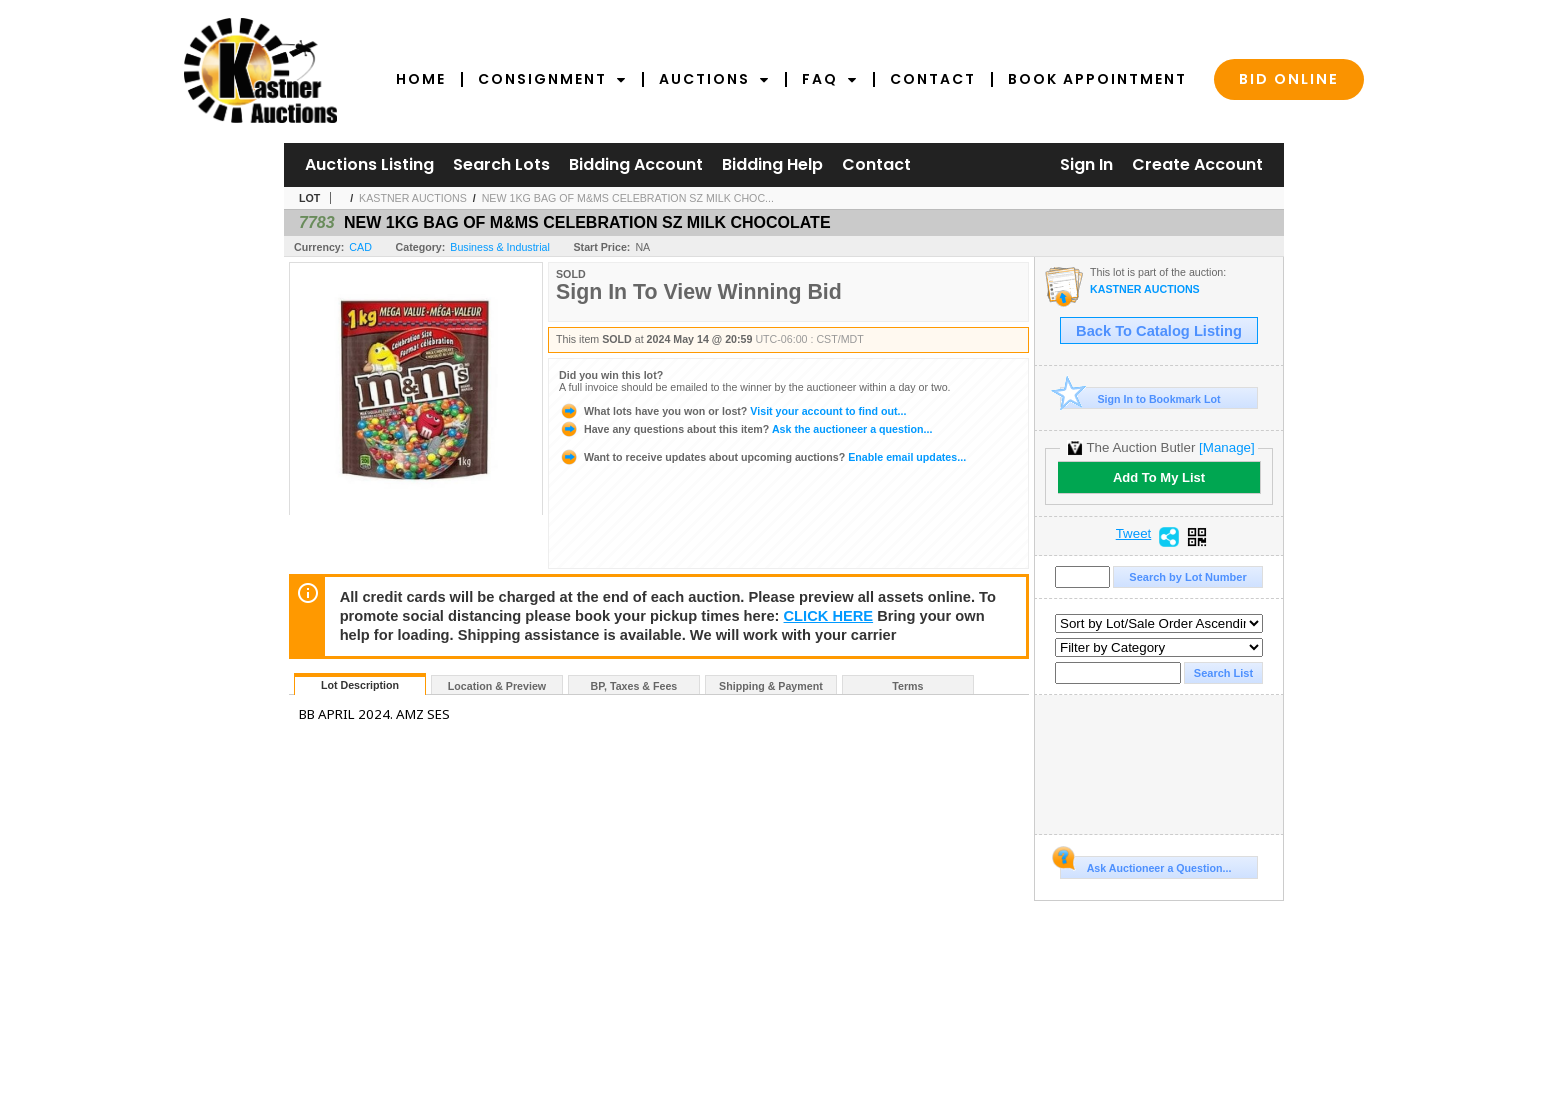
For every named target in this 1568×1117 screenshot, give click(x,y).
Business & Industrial (500, 247)
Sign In (1086, 164)
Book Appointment (1097, 79)
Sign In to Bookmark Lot (1140, 398)
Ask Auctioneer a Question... (1145, 865)
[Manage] (1226, 447)
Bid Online (1289, 79)
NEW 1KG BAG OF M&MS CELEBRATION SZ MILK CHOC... (628, 198)
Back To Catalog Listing (1159, 331)
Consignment (552, 79)
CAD (360, 247)
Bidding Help (772, 164)
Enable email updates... (762, 457)
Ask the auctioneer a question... (745, 429)
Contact (933, 79)
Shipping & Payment (771, 686)
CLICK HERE (829, 616)
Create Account (1197, 164)
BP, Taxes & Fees (634, 686)
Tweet (1134, 534)
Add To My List (1159, 477)
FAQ (830, 79)
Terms (907, 686)
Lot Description (360, 685)
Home (421, 79)
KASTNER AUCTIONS (413, 198)
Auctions (714, 79)
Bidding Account (636, 164)
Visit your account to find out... (732, 411)
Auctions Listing (369, 164)
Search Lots (501, 164)
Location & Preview (497, 686)
